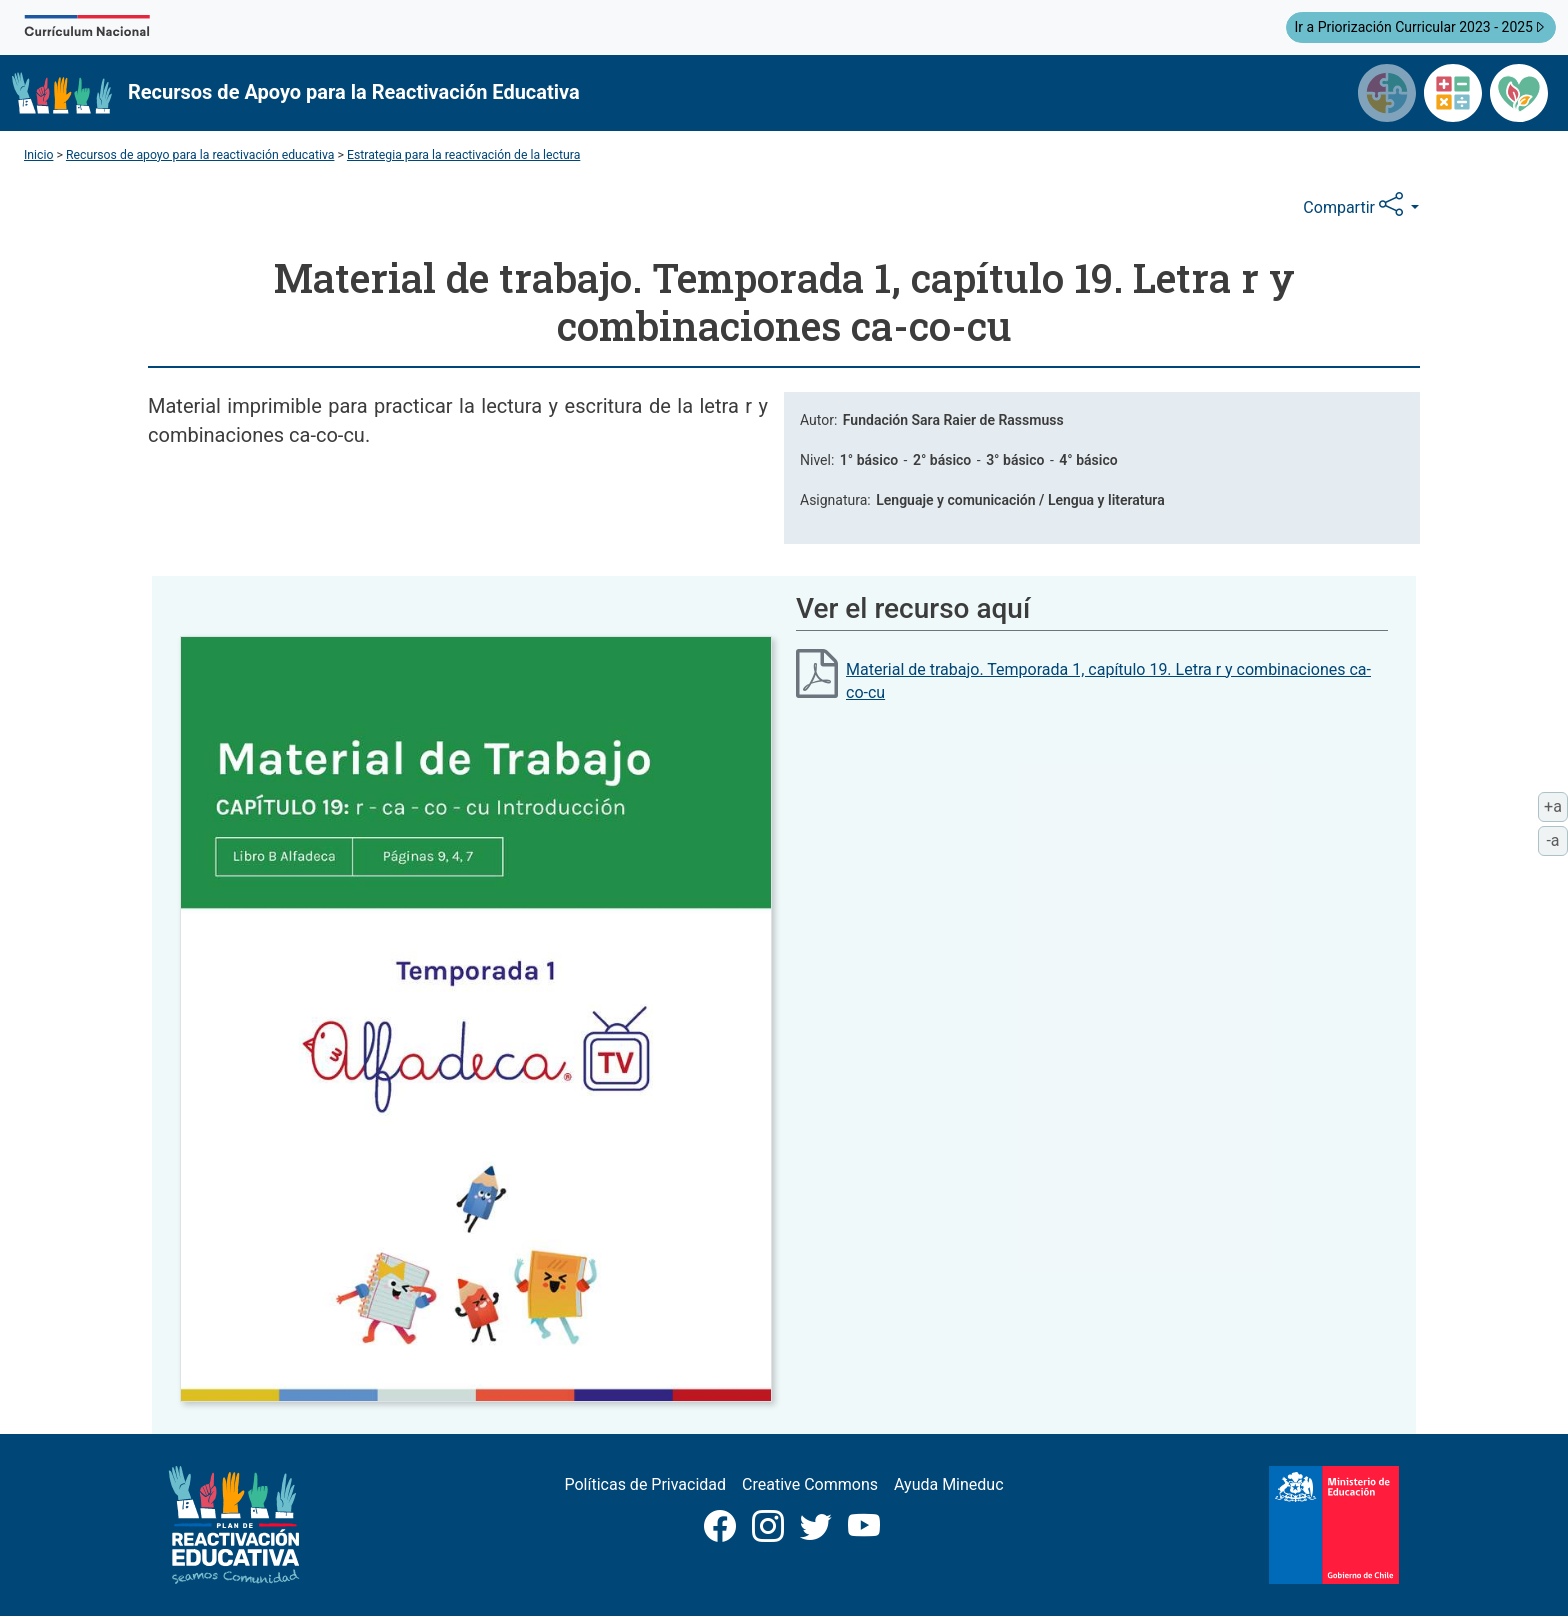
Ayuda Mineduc (949, 1484)
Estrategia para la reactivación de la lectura (463, 155)
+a (1556, 805)
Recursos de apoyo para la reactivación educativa (200, 155)
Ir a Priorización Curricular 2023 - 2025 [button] (1421, 26)
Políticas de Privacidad (645, 1484)
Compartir (1355, 205)
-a (1557, 839)
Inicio (38, 155)
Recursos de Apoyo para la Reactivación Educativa (354, 92)
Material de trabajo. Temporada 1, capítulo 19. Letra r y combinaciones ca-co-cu (1108, 681)
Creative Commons (810, 1484)
